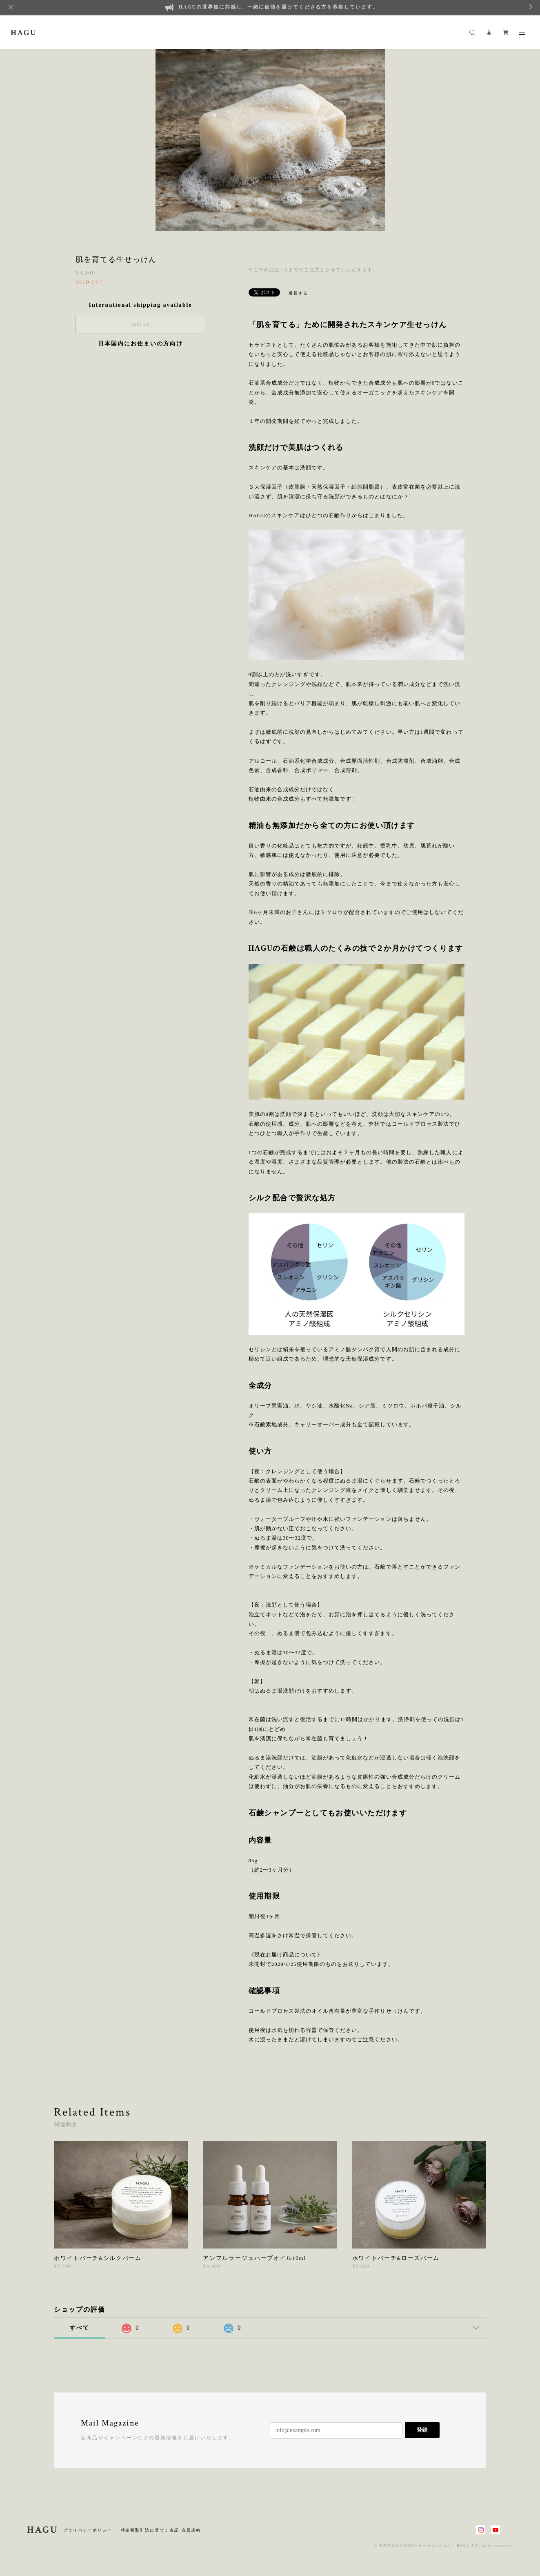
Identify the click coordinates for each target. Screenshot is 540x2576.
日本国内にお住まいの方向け (140, 344)
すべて (79, 2328)
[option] (270, 139)
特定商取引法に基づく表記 (150, 2530)
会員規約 (191, 2530)
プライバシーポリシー (87, 2530)
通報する (298, 293)
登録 (422, 2430)
